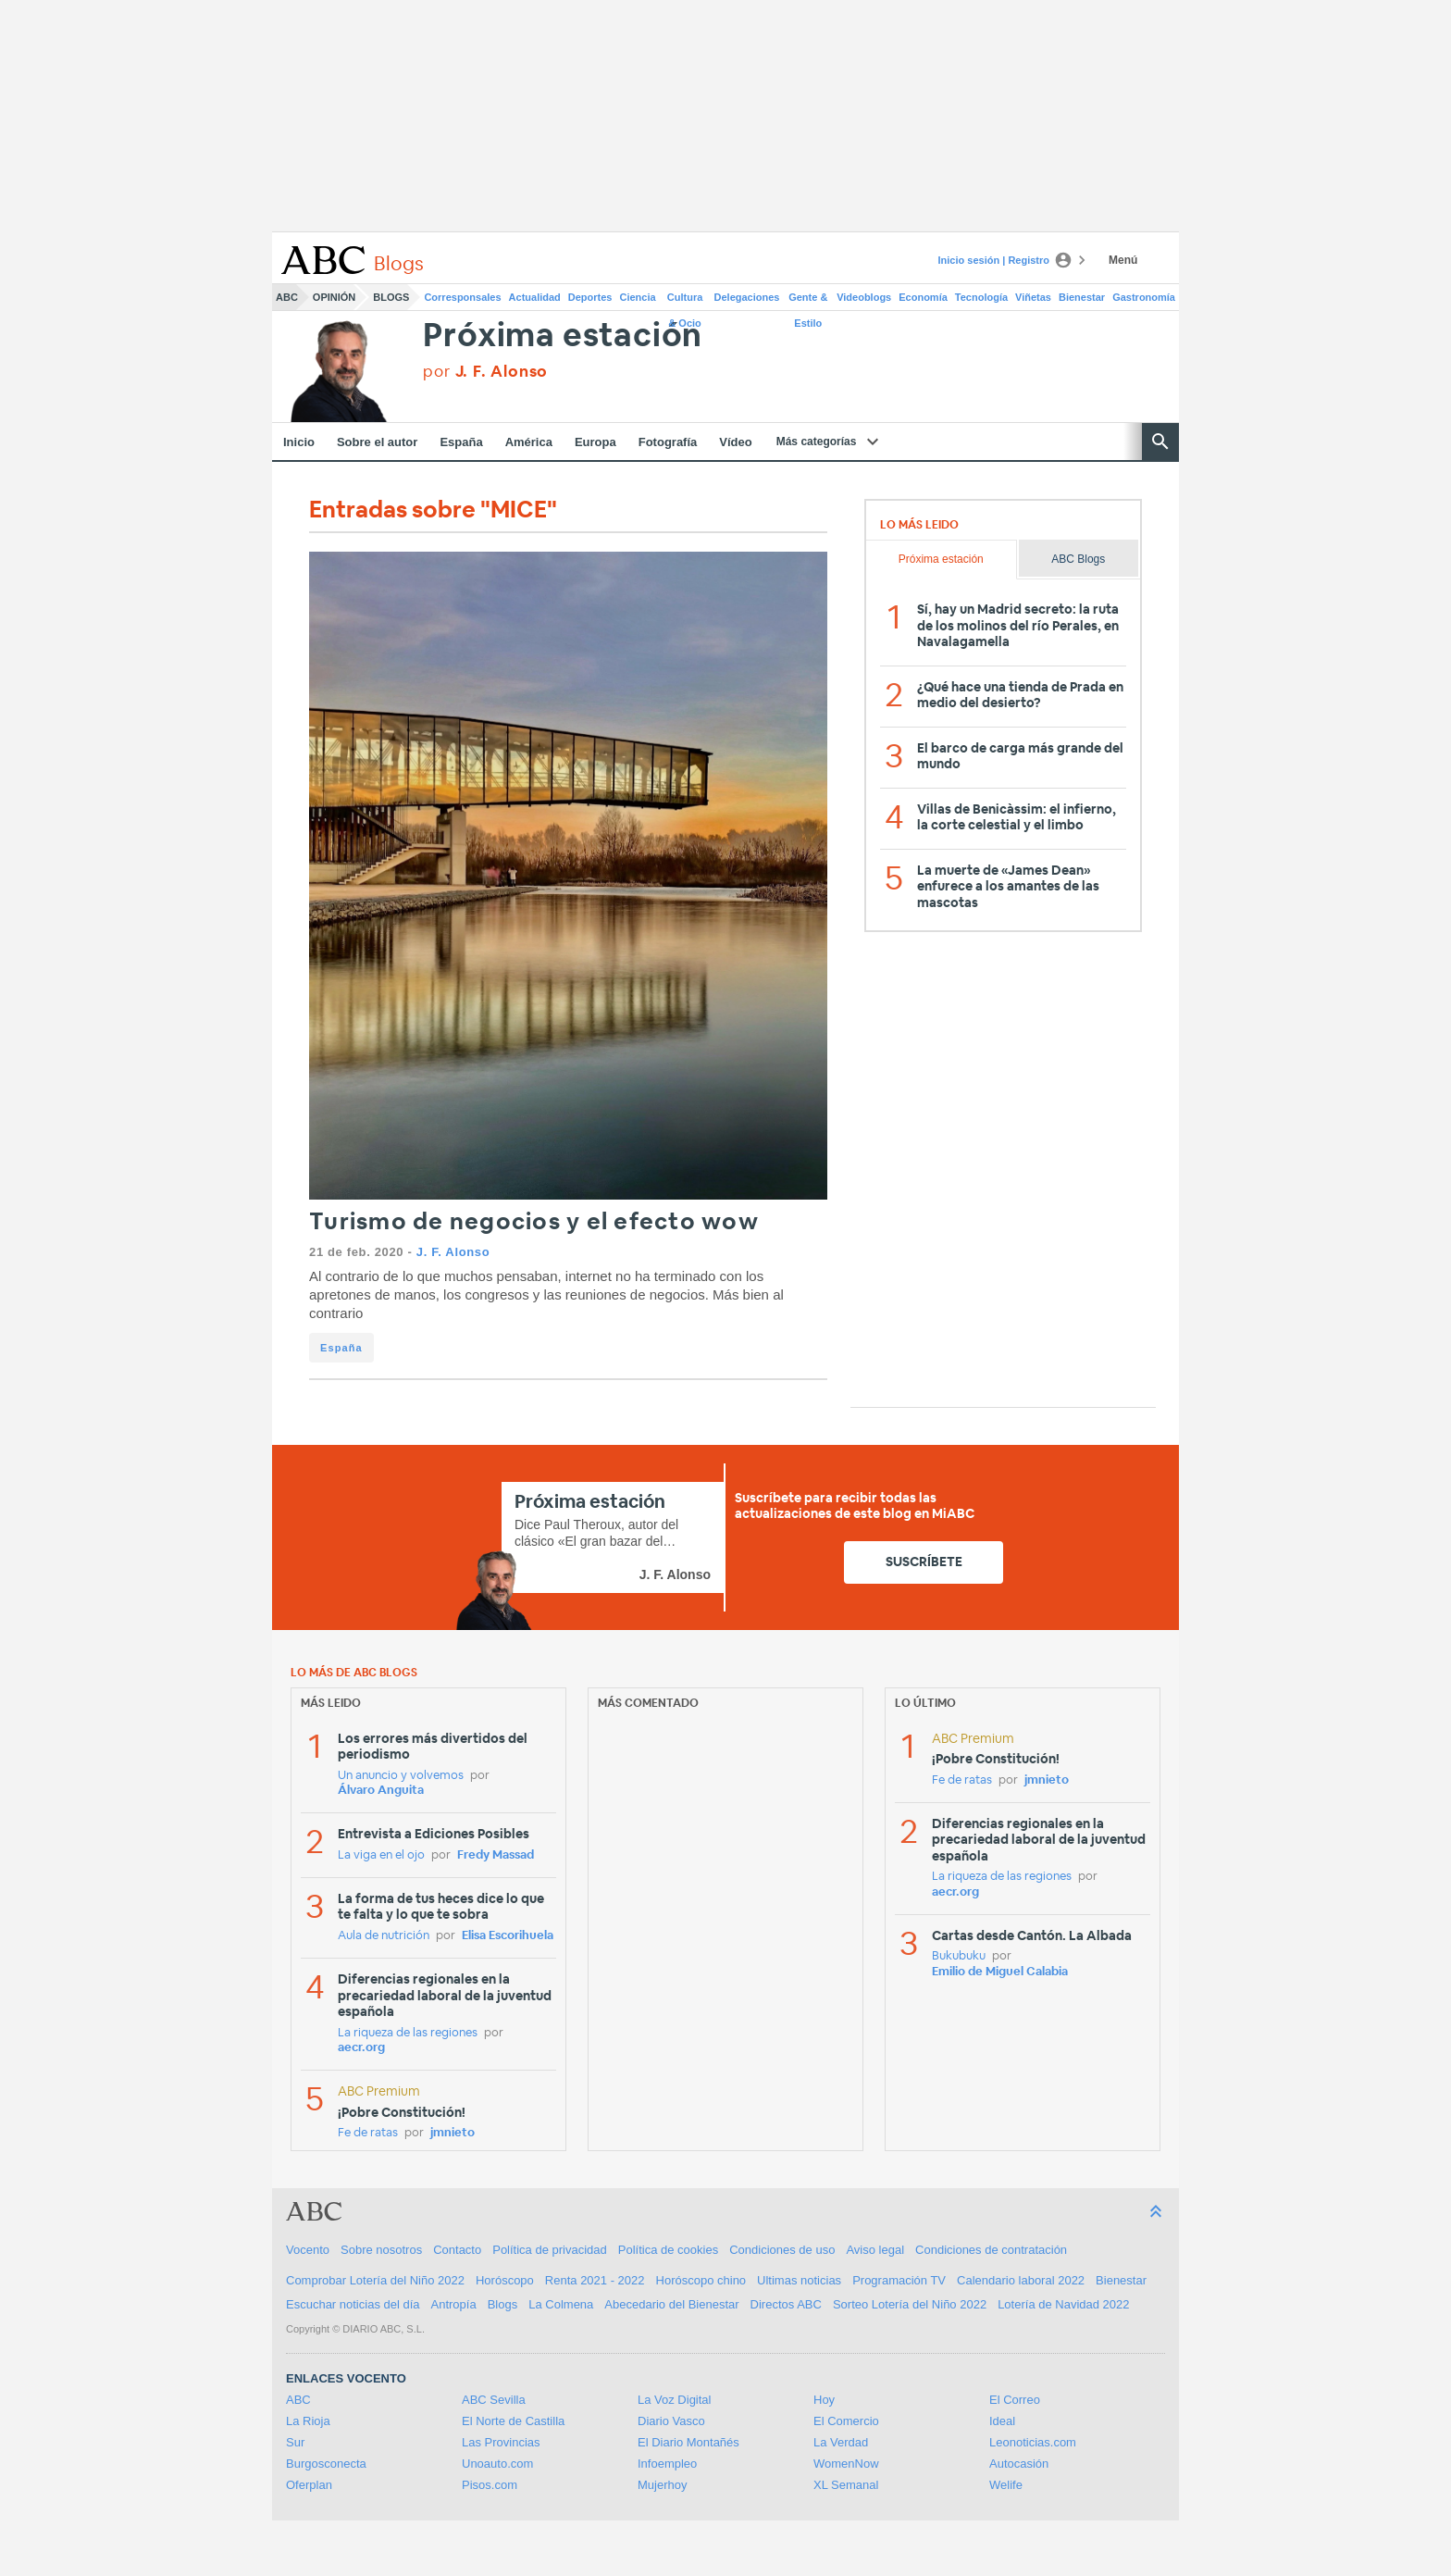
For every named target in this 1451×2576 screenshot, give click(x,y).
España (461, 442)
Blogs (391, 297)
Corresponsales (462, 297)
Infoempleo (667, 2464)
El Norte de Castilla (513, 2421)
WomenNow (846, 2464)
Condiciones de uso (782, 2250)
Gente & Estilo (807, 301)
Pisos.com (489, 2485)
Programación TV (899, 2280)
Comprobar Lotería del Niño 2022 (375, 2280)
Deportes (590, 297)
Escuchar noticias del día (353, 2304)
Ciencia (638, 297)
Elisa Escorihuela (507, 1936)
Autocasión (1018, 2464)
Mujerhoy (662, 2485)
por (485, 372)
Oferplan (309, 2485)
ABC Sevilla (494, 2400)
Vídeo (735, 442)
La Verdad (840, 2442)
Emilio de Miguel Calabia (1000, 1972)
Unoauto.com (497, 2464)
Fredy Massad (495, 1855)
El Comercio (846, 2421)
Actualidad (535, 297)
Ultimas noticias (799, 2280)
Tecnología (981, 297)
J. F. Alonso (453, 1252)
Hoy (824, 2400)
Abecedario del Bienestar (671, 2304)
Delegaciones (747, 297)
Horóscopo (505, 2280)
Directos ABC (786, 2304)
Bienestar (1082, 297)
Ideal (1002, 2421)
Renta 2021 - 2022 (595, 2280)
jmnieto (452, 2133)
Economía (923, 297)
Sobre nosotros (381, 2250)
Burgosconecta (326, 2464)
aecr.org (361, 2048)
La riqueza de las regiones (407, 2033)
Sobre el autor (377, 442)
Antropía (454, 2304)
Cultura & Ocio (685, 301)
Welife (1006, 2485)
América (528, 442)
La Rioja (308, 2421)
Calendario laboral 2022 (1021, 2280)
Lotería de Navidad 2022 (1063, 2304)
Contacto (457, 2250)
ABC (287, 297)
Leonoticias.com (1032, 2442)
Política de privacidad (549, 2250)
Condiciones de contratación (991, 2250)
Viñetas (1033, 297)
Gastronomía (1143, 297)
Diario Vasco (671, 2421)
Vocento (307, 2250)
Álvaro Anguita (381, 1791)
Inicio (299, 442)
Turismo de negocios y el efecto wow (534, 1222)
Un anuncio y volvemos (401, 1776)
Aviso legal (875, 2250)
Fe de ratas (368, 2133)
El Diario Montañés (688, 2442)
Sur (295, 2442)
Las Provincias (501, 2442)
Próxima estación (562, 336)
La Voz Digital (675, 2400)
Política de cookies (668, 2250)
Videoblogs (864, 297)
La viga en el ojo (381, 1855)
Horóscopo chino (701, 2280)
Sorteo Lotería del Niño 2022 (909, 2304)
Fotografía (668, 442)
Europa (595, 442)
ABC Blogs (1078, 559)
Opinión (334, 297)
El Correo (1014, 2400)
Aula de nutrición (383, 1936)
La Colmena (560, 2304)
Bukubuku (959, 1956)
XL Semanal (845, 2485)
